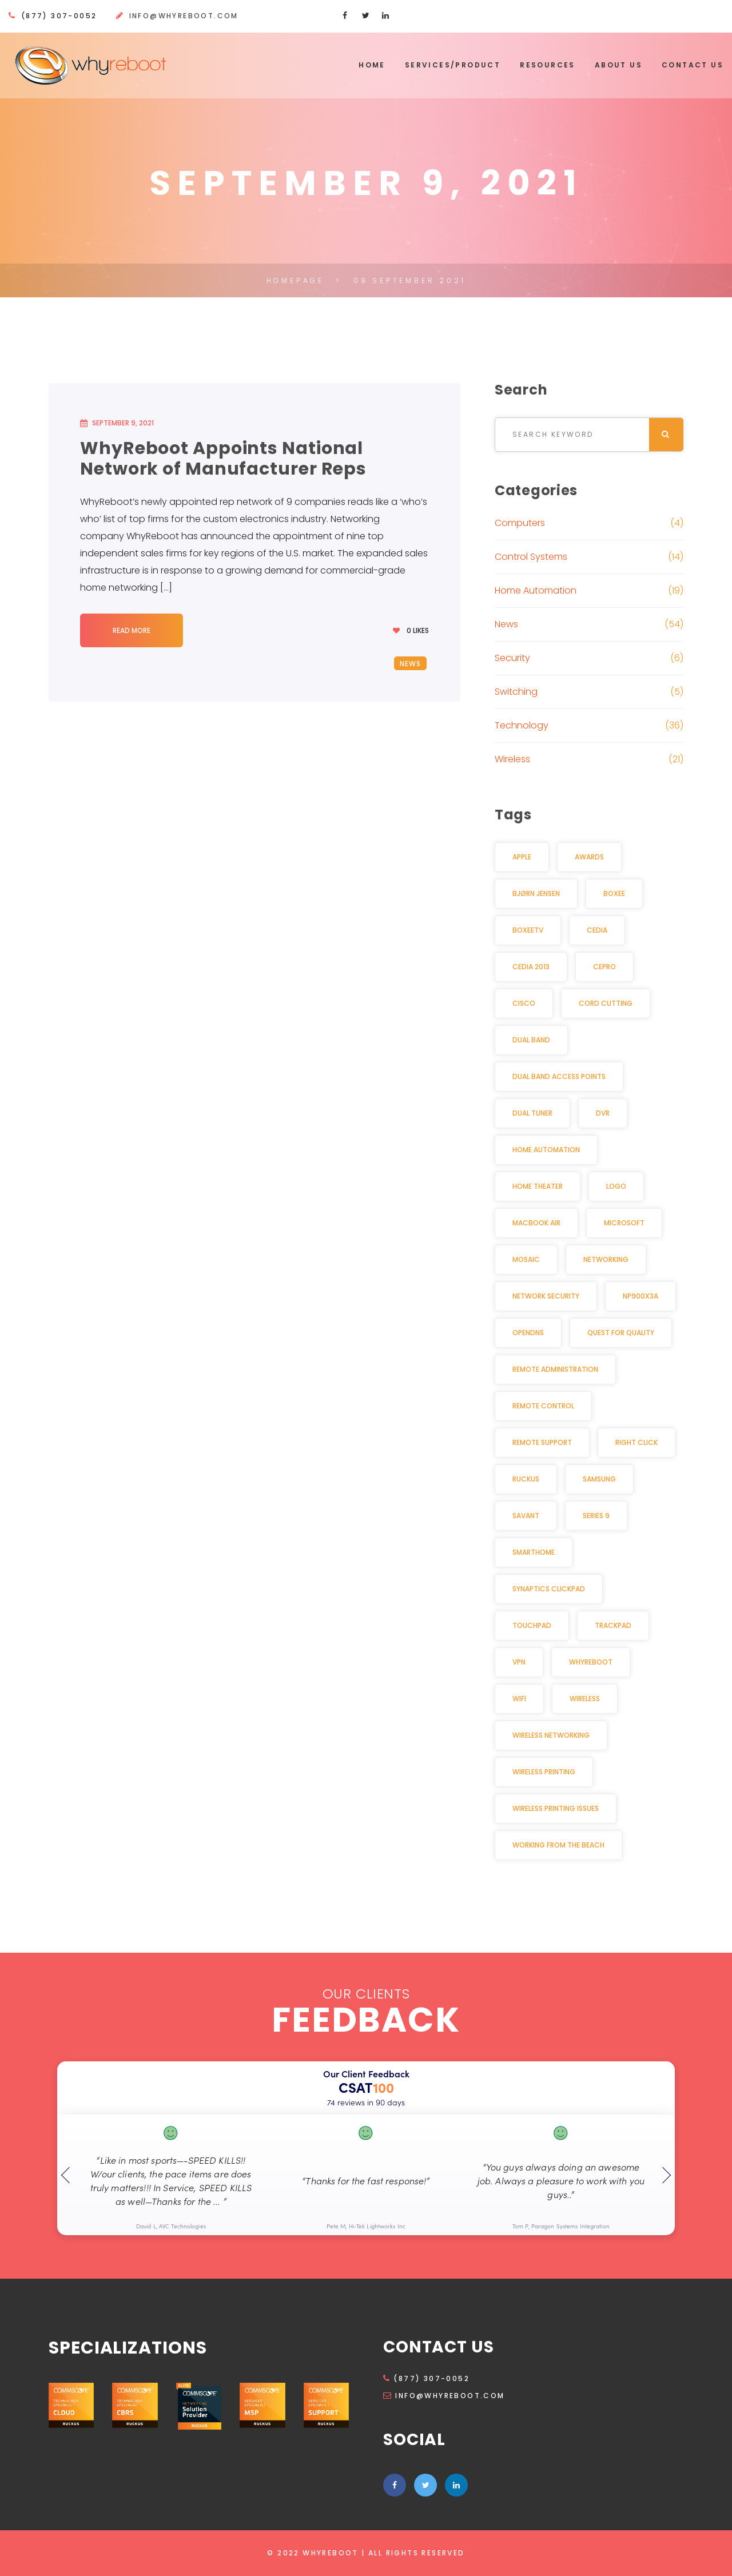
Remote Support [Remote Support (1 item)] (542, 1442)
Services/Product (452, 65)
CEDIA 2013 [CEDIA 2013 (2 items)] (531, 967)
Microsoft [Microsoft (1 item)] (624, 1223)
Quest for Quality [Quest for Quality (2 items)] (620, 1332)
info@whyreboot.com (183, 16)
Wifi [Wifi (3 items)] (519, 1698)
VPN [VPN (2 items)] (519, 1662)
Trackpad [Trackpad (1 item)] (613, 1625)
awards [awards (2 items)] (589, 857)
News (410, 663)
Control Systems (531, 556)
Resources (547, 65)
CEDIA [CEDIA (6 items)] (597, 930)
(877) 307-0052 (426, 2378)
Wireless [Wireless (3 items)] (585, 1698)
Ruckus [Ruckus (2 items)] (525, 1479)
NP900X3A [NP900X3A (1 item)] (640, 1296)
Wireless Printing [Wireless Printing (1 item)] (543, 1772)
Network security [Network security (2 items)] (545, 1296)
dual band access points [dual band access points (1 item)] (559, 1076)
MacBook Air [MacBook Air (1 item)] (536, 1223)
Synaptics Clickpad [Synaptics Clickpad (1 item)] (548, 1589)
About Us (618, 65)
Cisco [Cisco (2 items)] (523, 1003)
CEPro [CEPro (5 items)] (604, 967)
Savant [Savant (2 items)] (525, 1515)
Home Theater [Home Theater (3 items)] (537, 1186)
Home (372, 65)
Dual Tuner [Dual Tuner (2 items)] (532, 1113)
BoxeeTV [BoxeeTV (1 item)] (527, 930)
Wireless (512, 759)
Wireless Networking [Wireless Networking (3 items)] (551, 1735)
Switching (516, 691)
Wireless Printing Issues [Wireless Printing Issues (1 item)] (555, 1808)
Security (512, 657)
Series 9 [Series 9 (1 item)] (596, 1515)
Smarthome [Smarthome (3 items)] (533, 1552)
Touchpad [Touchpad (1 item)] (531, 1625)
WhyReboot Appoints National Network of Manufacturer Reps (223, 458)
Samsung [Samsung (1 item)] (599, 1479)
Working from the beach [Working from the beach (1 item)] (558, 1845)
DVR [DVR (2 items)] (603, 1113)
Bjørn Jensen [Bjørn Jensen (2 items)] (536, 893)
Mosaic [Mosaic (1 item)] (526, 1259)
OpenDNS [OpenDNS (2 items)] (528, 1332)
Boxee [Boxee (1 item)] (614, 893)
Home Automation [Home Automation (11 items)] (546, 1149)
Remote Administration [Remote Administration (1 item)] (555, 1369)
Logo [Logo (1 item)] (616, 1186)
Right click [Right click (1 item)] (636, 1442)
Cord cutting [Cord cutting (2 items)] (605, 1003)
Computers (520, 522)
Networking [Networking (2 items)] (605, 1259)
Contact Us (692, 65)
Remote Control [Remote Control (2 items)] (543, 1406)
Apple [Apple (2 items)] (521, 857)
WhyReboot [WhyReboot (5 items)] (590, 1662)
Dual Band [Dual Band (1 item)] (531, 1040)
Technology (521, 725)
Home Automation (535, 590)
